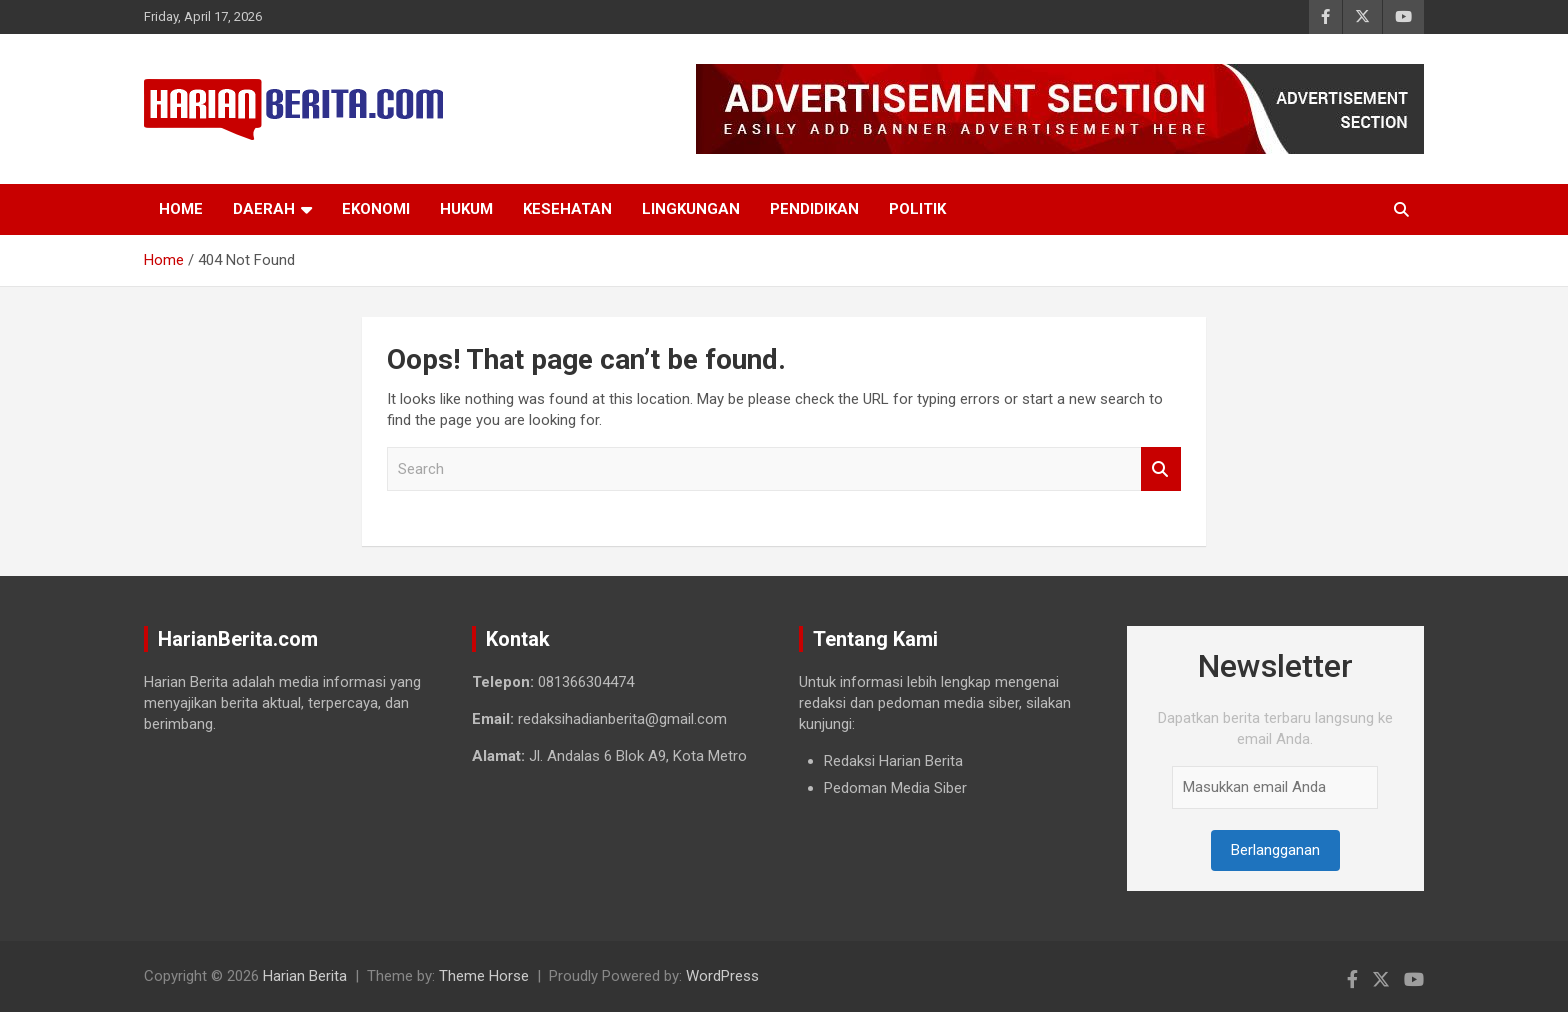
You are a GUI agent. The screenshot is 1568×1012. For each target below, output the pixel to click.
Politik (917, 209)
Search (1161, 469)
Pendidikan (814, 209)
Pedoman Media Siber (895, 788)
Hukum (466, 209)
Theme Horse (484, 976)
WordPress (722, 976)
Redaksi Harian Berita (893, 761)
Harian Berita (305, 976)
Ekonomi (376, 209)
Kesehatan (567, 209)
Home (181, 209)
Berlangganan (1275, 850)
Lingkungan (691, 209)
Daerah (264, 209)
